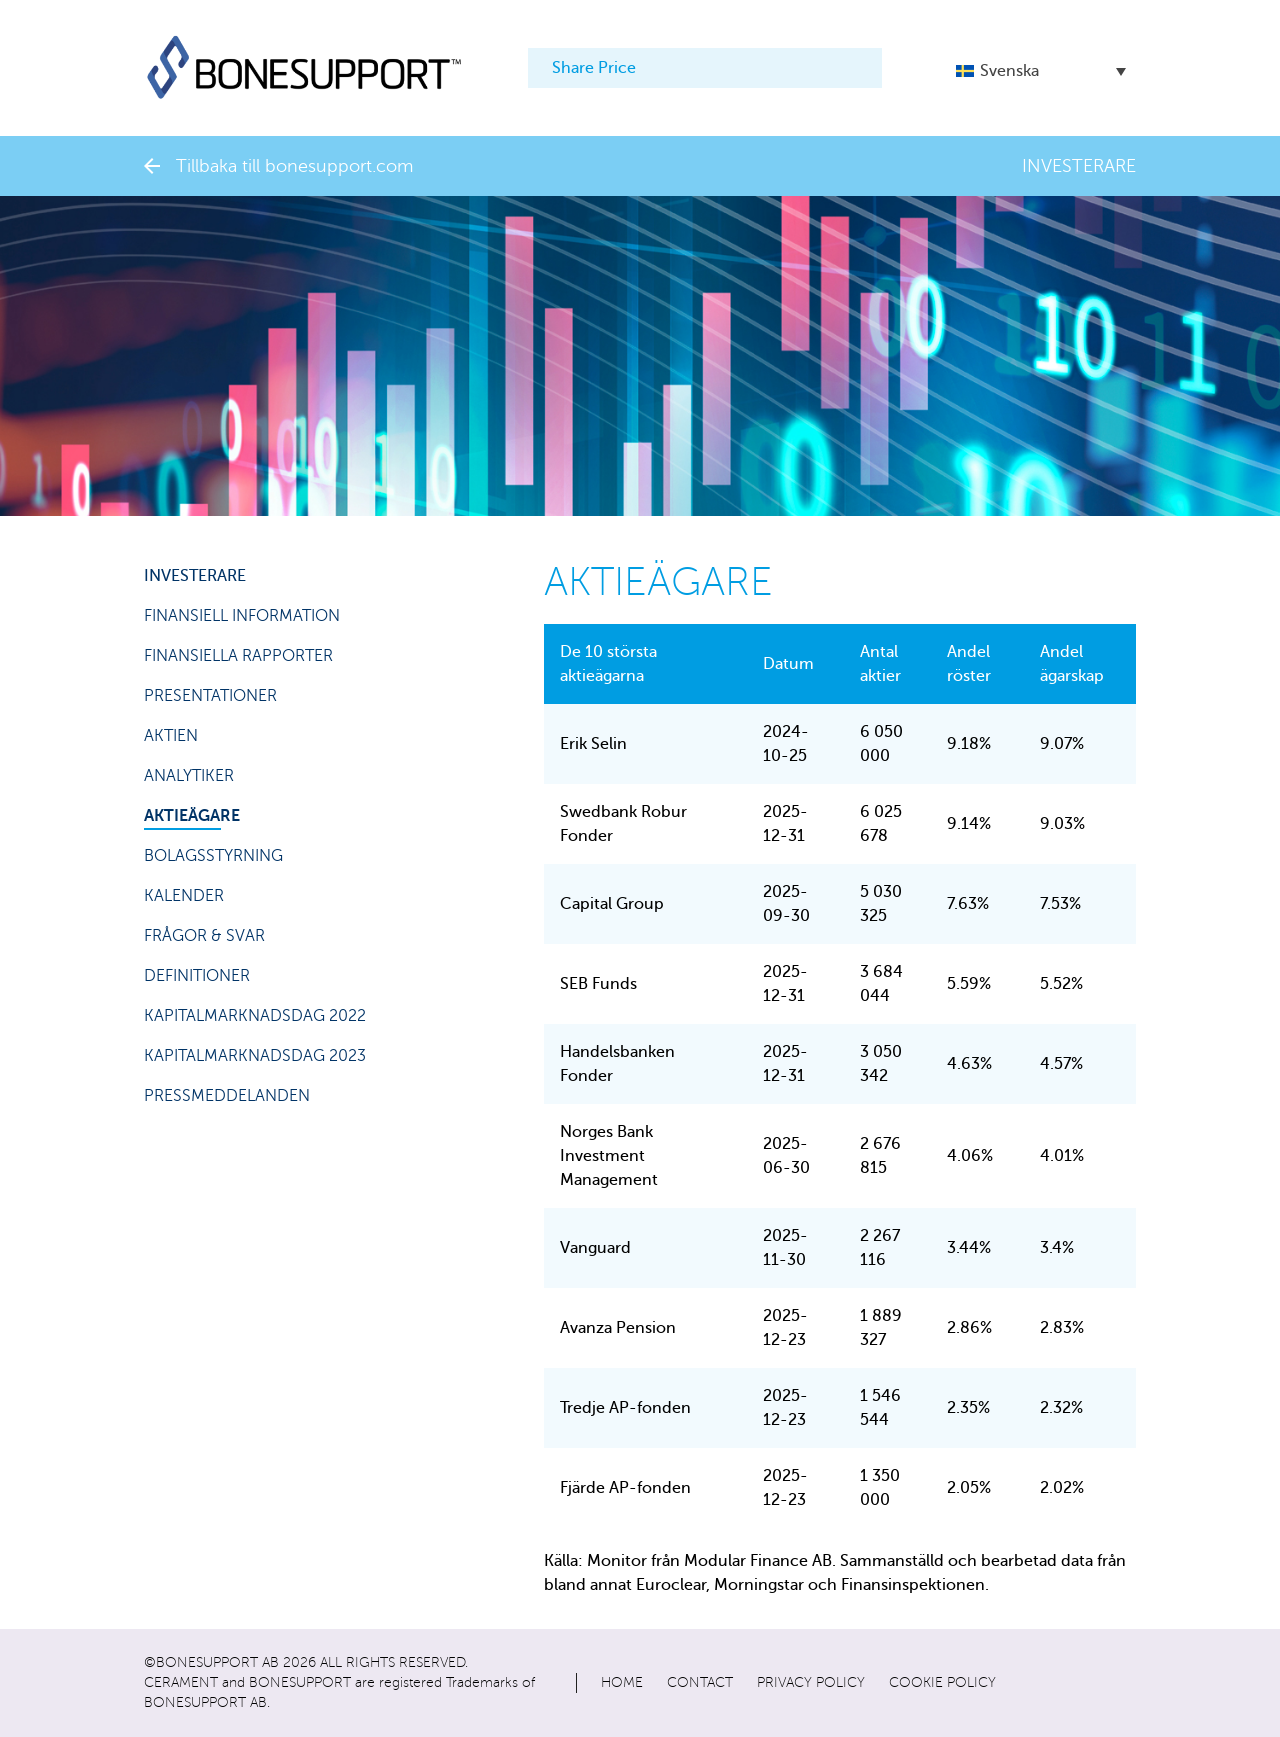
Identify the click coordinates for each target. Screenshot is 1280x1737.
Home (622, 1682)
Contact (700, 1682)
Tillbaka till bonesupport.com (278, 166)
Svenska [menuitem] (1009, 71)
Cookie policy (942, 1682)
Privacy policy (811, 1682)
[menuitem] (1041, 70)
